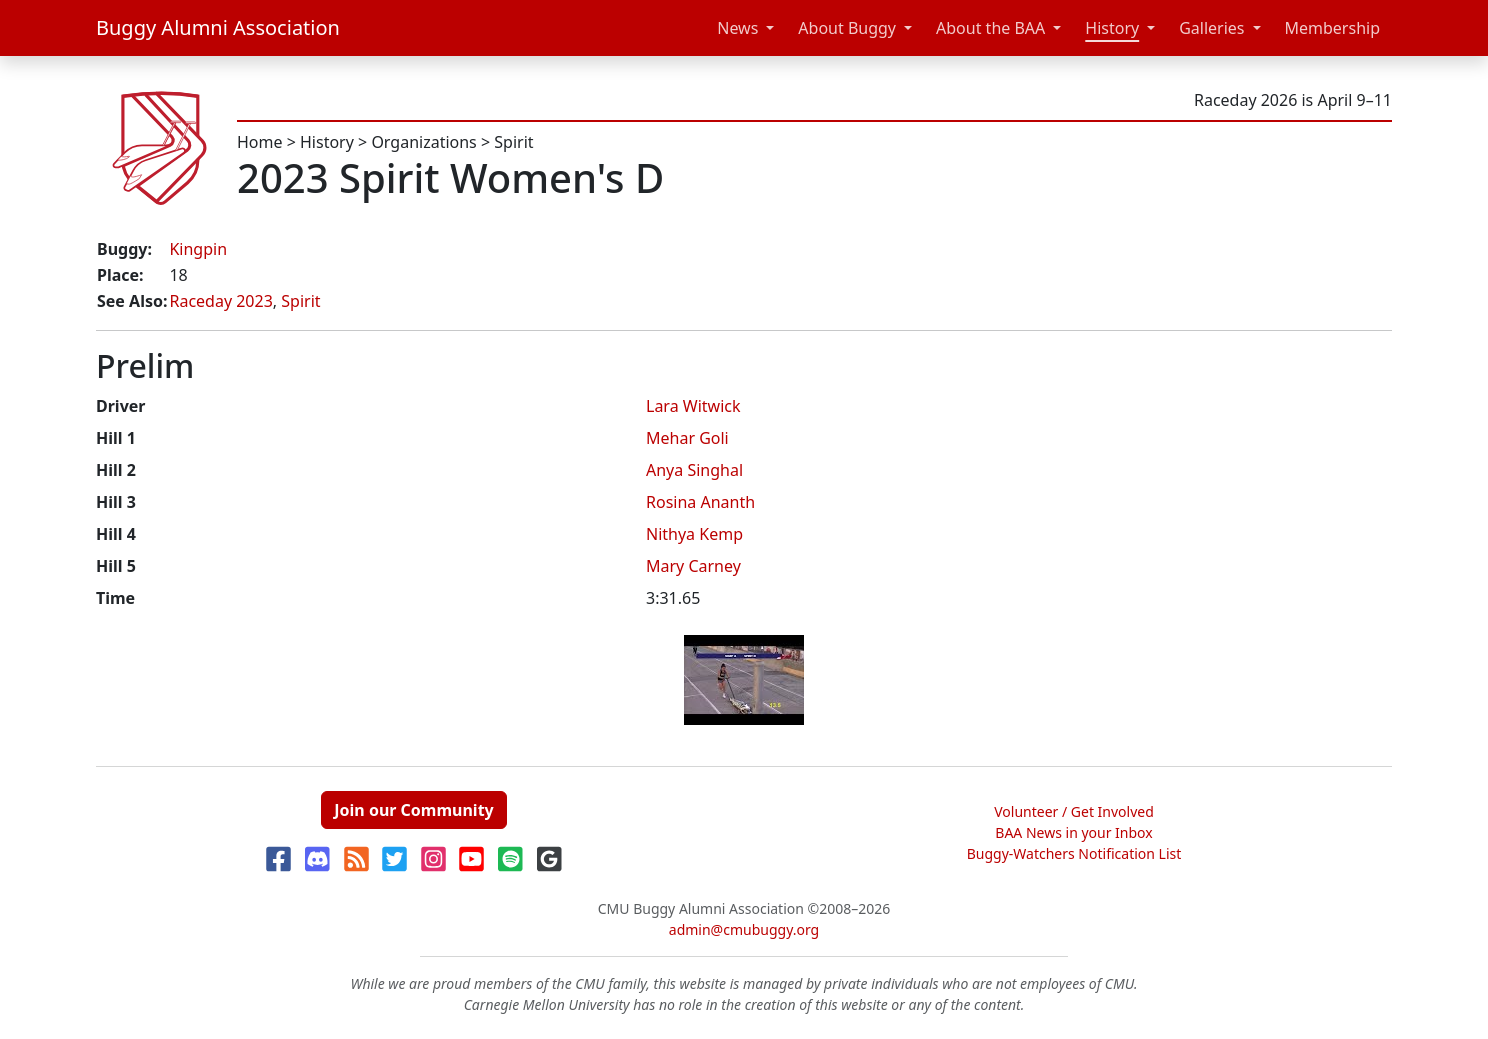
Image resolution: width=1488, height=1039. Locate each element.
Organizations (423, 142)
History (1112, 28)
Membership (1333, 28)
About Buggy (847, 28)
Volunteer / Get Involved (1074, 811)
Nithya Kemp (694, 534)
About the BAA (990, 28)
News (737, 28)
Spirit (513, 142)
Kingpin (198, 249)
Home (260, 142)
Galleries (1211, 28)
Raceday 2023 (220, 301)
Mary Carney (693, 566)
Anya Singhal (694, 470)
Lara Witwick (693, 406)
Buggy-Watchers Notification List (1074, 853)
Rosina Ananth (700, 502)
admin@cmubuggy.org (744, 929)
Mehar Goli (687, 438)
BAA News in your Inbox (1073, 832)
